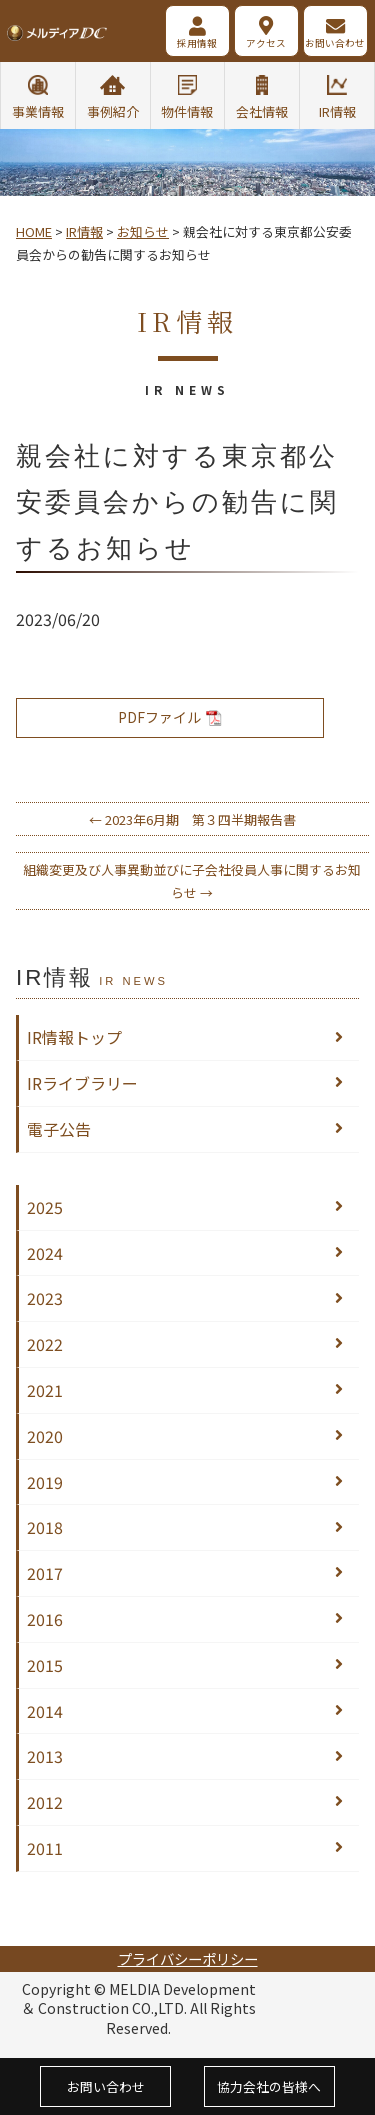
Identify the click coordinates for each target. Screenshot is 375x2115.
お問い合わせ (335, 43)
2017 (45, 1573)
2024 (45, 1253)
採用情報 (197, 43)
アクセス (266, 43)
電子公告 (59, 1129)
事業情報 (38, 111)
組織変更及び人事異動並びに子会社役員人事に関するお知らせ (192, 881)
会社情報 (262, 111)
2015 (45, 1665)
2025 (45, 1207)
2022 (45, 1344)
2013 (45, 1756)
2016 (45, 1619)
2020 (45, 1436)
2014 (45, 1711)
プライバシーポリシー (188, 1958)
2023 (45, 1298)
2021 (45, 1390)
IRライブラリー (82, 1083)
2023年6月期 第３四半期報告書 (192, 819)
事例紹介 (113, 111)
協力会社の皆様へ (269, 2086)
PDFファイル (170, 717)
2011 (45, 1848)
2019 (45, 1482)
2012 (45, 1802)
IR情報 (337, 111)
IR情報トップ (74, 1037)
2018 (45, 1527)
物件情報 (187, 111)
